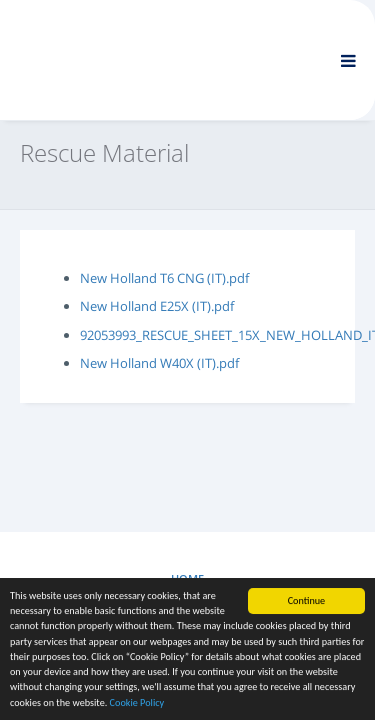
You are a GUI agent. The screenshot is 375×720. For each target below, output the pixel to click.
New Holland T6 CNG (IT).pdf (164, 278)
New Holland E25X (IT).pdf (157, 306)
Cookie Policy (137, 703)
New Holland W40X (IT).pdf (159, 363)
